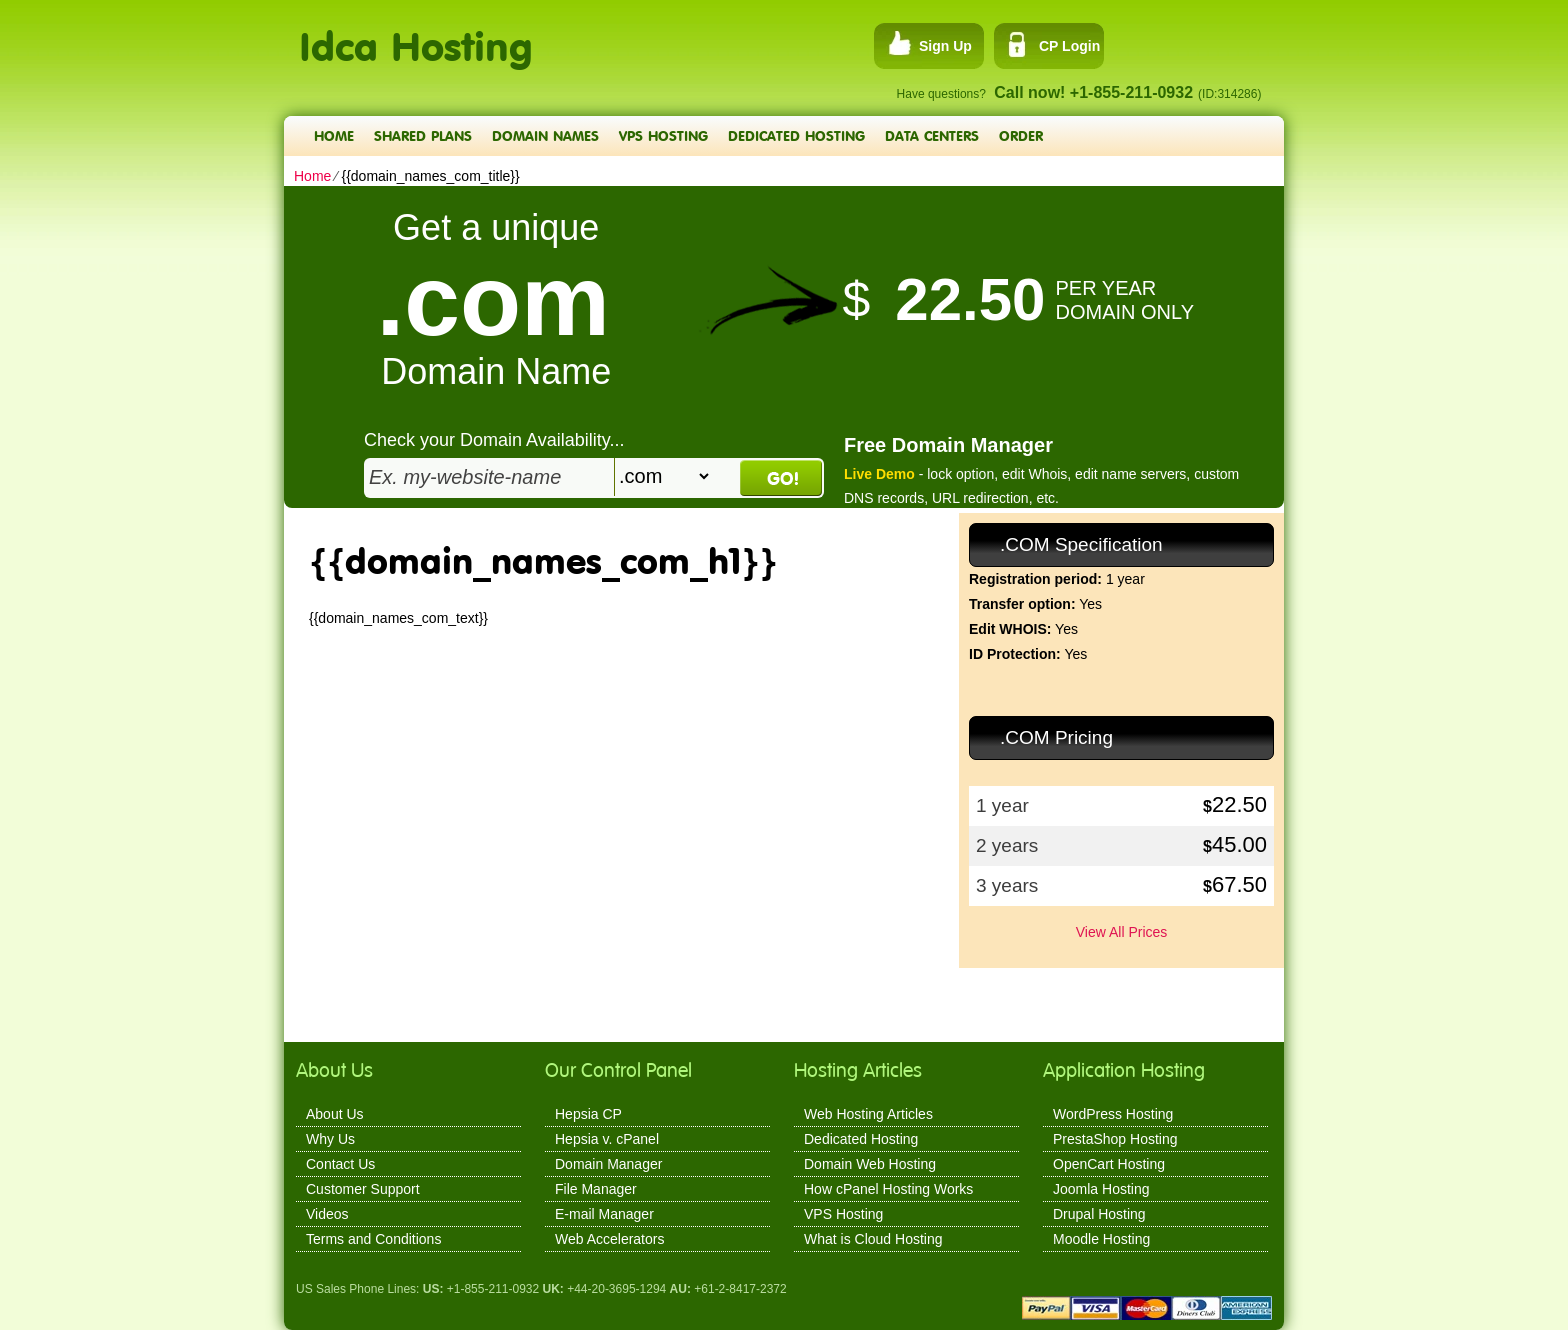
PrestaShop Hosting (1115, 1139)
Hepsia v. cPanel (607, 1139)
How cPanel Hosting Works (888, 1189)
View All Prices (1122, 932)
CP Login (1069, 46)
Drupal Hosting (1099, 1214)
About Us (335, 1114)
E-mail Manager (604, 1214)
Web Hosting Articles (868, 1114)
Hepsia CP (588, 1114)
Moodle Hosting (1101, 1239)
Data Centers (932, 135)
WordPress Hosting (1113, 1114)
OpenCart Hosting (1109, 1164)
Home (334, 135)
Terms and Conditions (373, 1239)
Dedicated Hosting (796, 135)
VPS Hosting (663, 135)
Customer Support (363, 1189)
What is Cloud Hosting (873, 1239)
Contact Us (340, 1164)
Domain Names (545, 135)
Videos (327, 1214)
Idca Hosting (416, 35)
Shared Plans (423, 135)
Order (1021, 135)
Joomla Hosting (1101, 1189)
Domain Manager (608, 1164)
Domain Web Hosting (870, 1164)
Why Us (330, 1139)
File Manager (596, 1189)
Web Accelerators (609, 1239)
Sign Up (945, 46)
